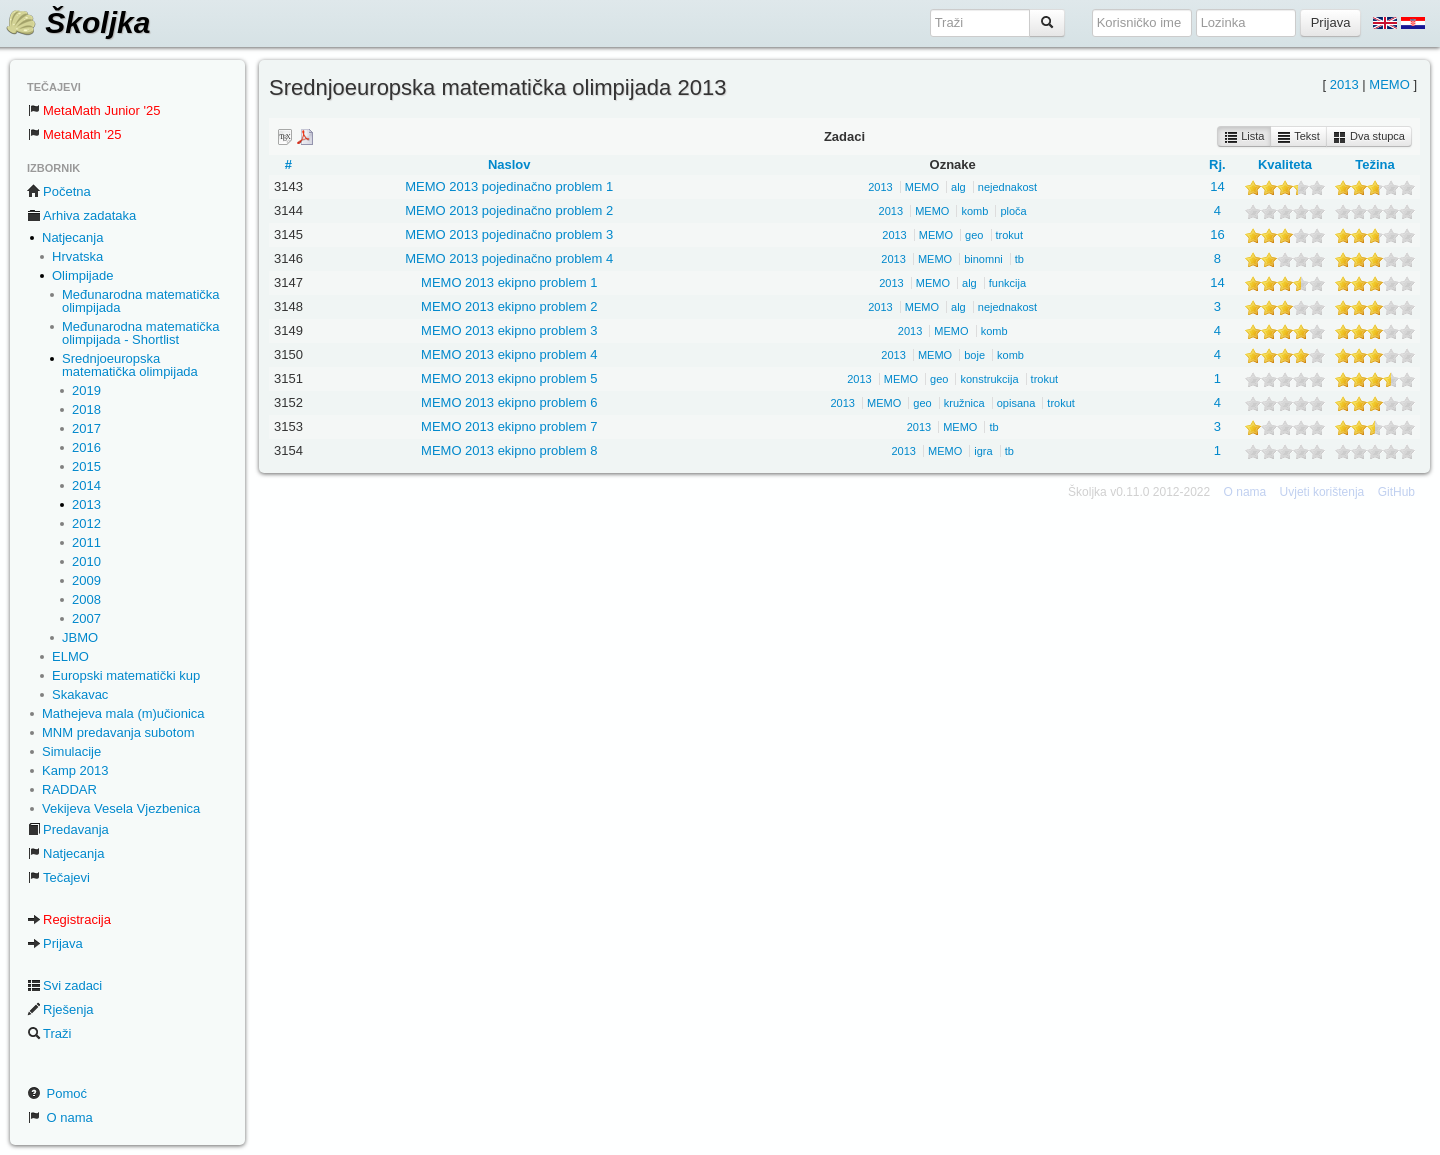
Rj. (1217, 164)
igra (983, 451)
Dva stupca (1369, 137)
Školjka (77, 22)
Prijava (55, 943)
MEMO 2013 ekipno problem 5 (509, 378)
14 (1217, 186)
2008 (86, 599)
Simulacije (71, 751)
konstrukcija (989, 379)
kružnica (964, 403)
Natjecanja (72, 237)
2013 (86, 504)
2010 (86, 561)
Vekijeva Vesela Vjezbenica (121, 808)
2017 (86, 428)
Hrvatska (77, 256)
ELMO (70, 656)
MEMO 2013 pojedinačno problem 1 (509, 186)
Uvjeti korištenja (1322, 492)
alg (958, 187)
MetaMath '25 (74, 134)
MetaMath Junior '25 (93, 110)
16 (1217, 234)
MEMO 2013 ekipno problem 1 (509, 282)
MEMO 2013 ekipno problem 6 (509, 402)
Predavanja (68, 829)
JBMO (80, 637)
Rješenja (60, 1009)
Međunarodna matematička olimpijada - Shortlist (141, 333)
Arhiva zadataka (81, 215)
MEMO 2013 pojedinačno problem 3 (509, 234)
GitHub (1396, 492)
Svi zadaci (64, 985)
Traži (49, 1033)
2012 (86, 523)
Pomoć (57, 1093)
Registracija (69, 919)
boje (974, 355)
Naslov (509, 164)
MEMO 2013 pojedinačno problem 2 (509, 210)
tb (1019, 259)
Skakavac (80, 694)
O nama (60, 1117)
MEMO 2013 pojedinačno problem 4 (509, 258)
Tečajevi (58, 877)
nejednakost (1007, 187)
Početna (59, 191)
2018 (86, 409)
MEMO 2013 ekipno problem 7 (509, 426)
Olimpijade (82, 275)
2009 (86, 580)
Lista (1244, 137)
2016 (86, 447)
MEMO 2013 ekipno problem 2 (509, 306)
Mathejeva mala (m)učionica (123, 713)
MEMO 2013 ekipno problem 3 (509, 330)
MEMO (1389, 84)
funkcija (1007, 283)
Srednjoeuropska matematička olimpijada (130, 365)
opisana (1016, 403)
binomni (983, 259)
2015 (86, 466)
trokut (1010, 235)
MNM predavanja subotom (118, 732)
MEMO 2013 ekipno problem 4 (509, 354)
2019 (86, 390)
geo (974, 235)
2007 (86, 618)
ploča (1013, 211)
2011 (86, 542)
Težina (1375, 164)
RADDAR (69, 789)
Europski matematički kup (126, 675)
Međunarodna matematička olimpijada (141, 301)
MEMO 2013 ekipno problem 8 (509, 450)
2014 (86, 485)
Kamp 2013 (75, 770)
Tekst (1298, 137)
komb (974, 211)
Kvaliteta (1285, 164)
